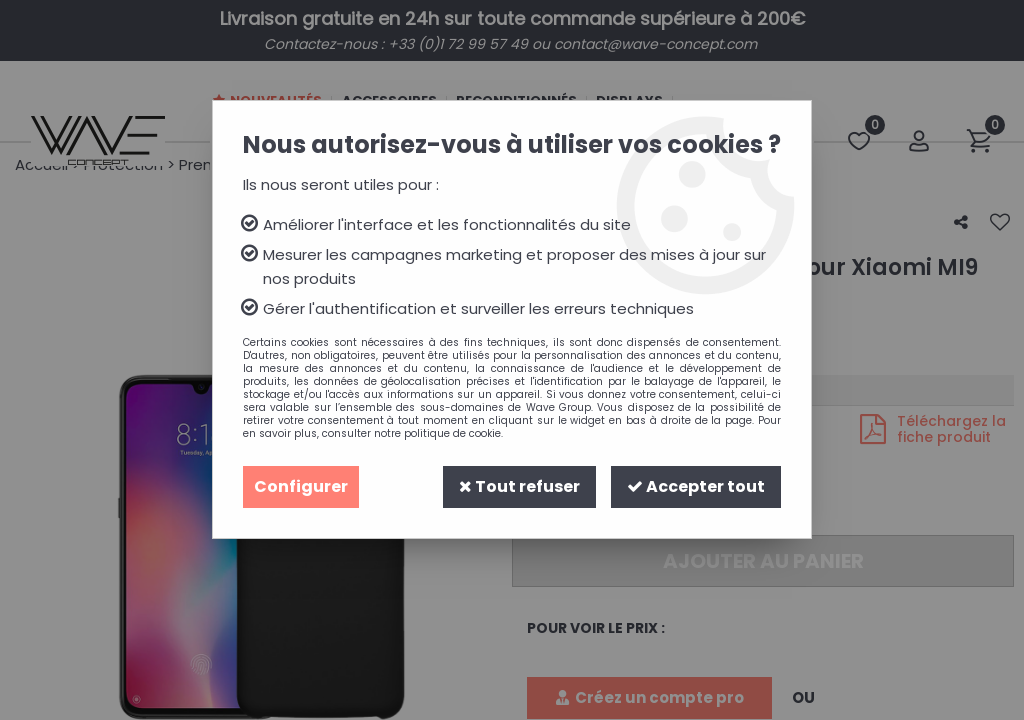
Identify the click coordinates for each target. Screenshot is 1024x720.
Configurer (301, 486)
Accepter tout (696, 486)
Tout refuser (519, 486)
